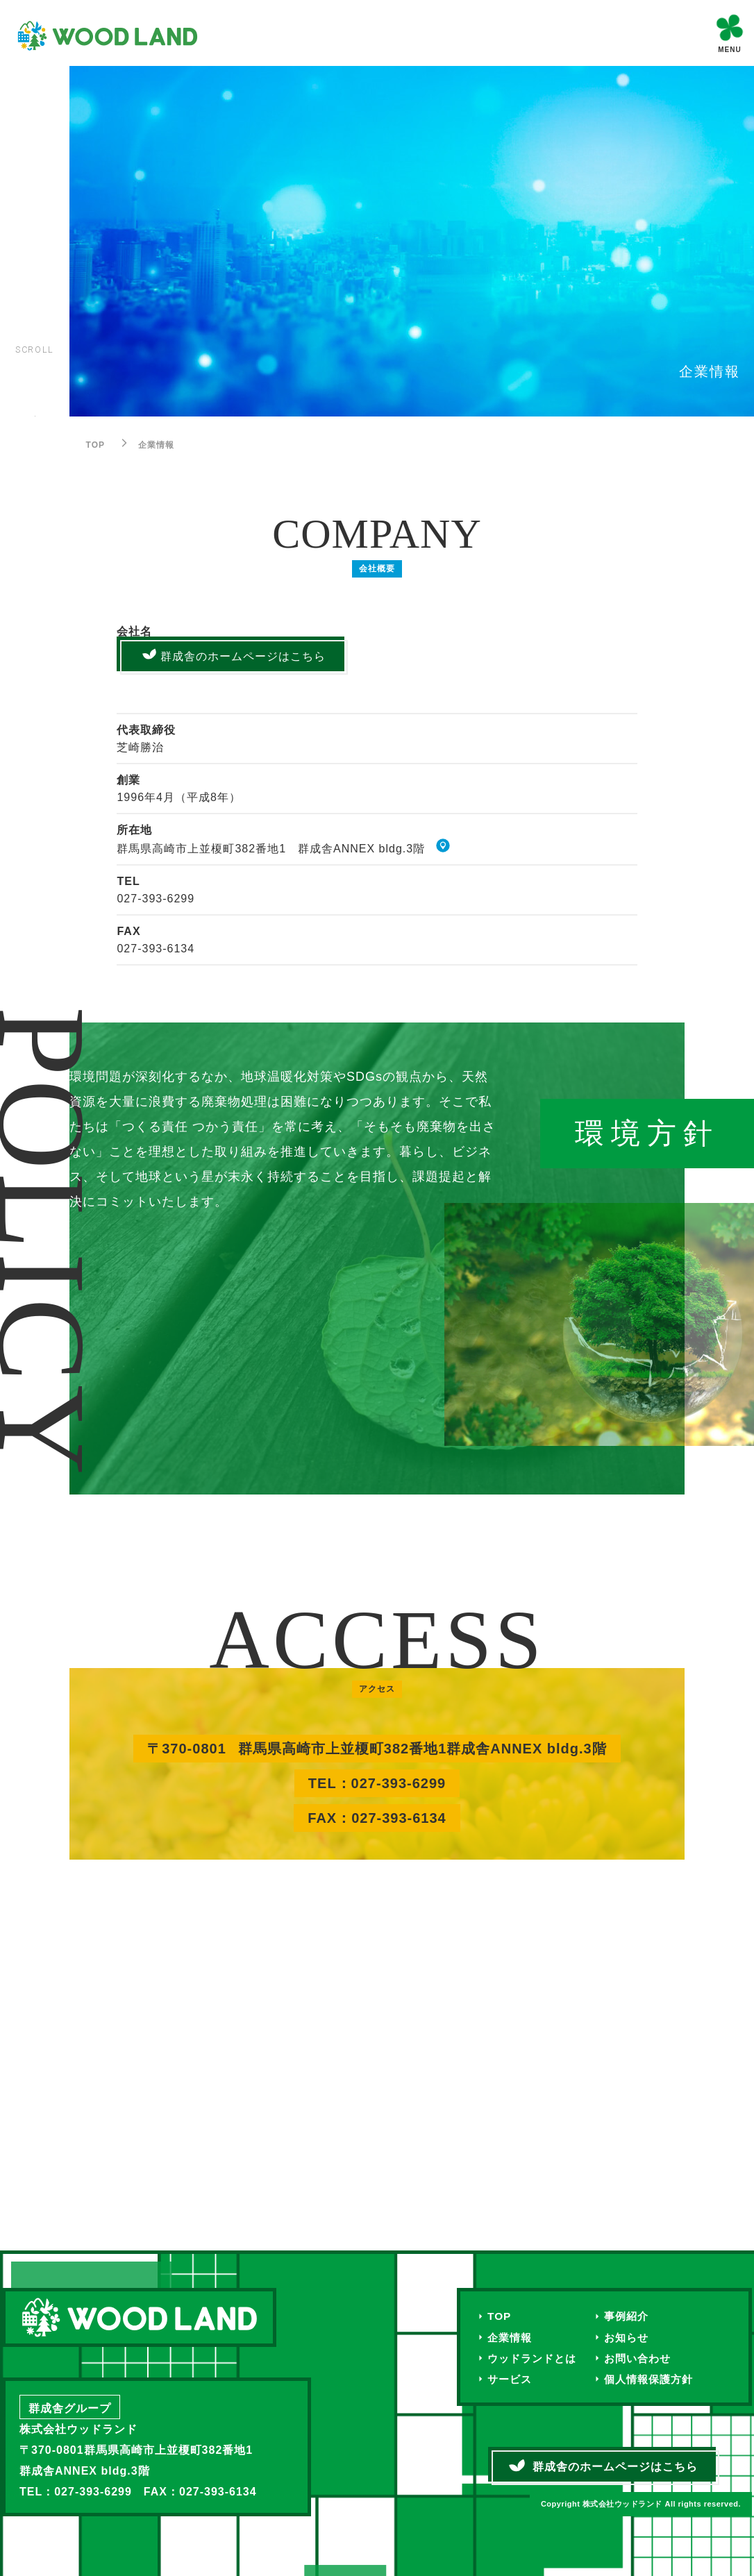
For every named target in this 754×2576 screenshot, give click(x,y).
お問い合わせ (645, 2359)
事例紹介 (633, 2316)
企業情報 (511, 2337)
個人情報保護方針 (657, 2380)
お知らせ (633, 2337)
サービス (511, 2380)
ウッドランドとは (534, 2359)
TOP (499, 2316)
